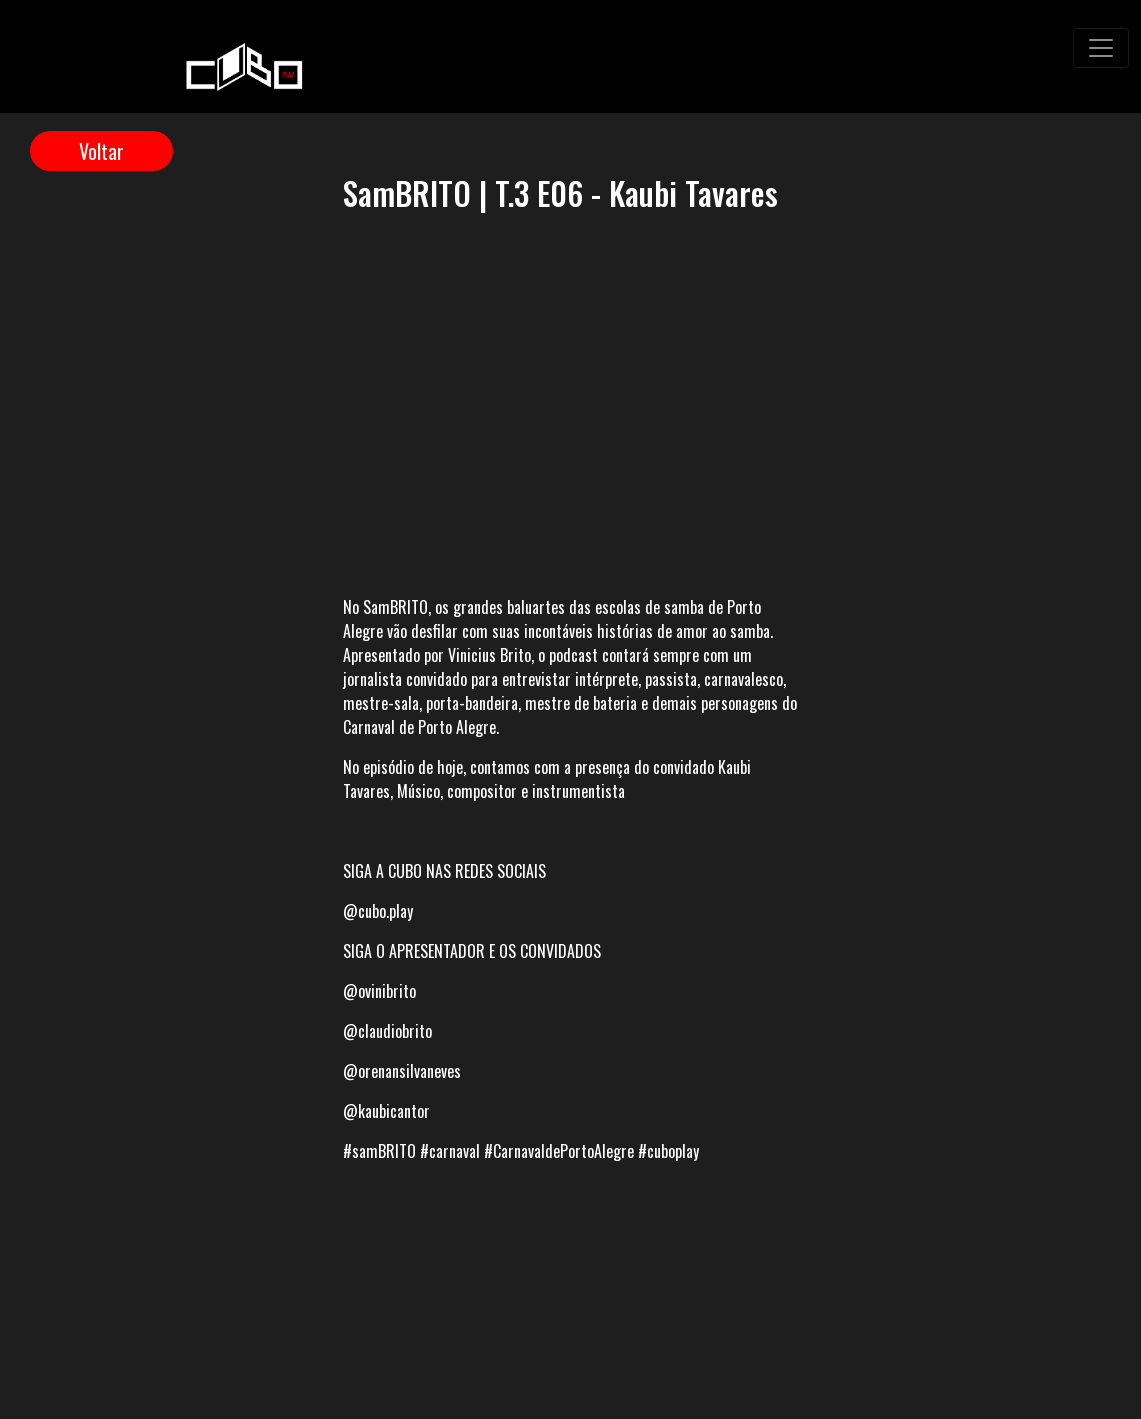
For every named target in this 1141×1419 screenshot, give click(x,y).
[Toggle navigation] (1101, 48)
